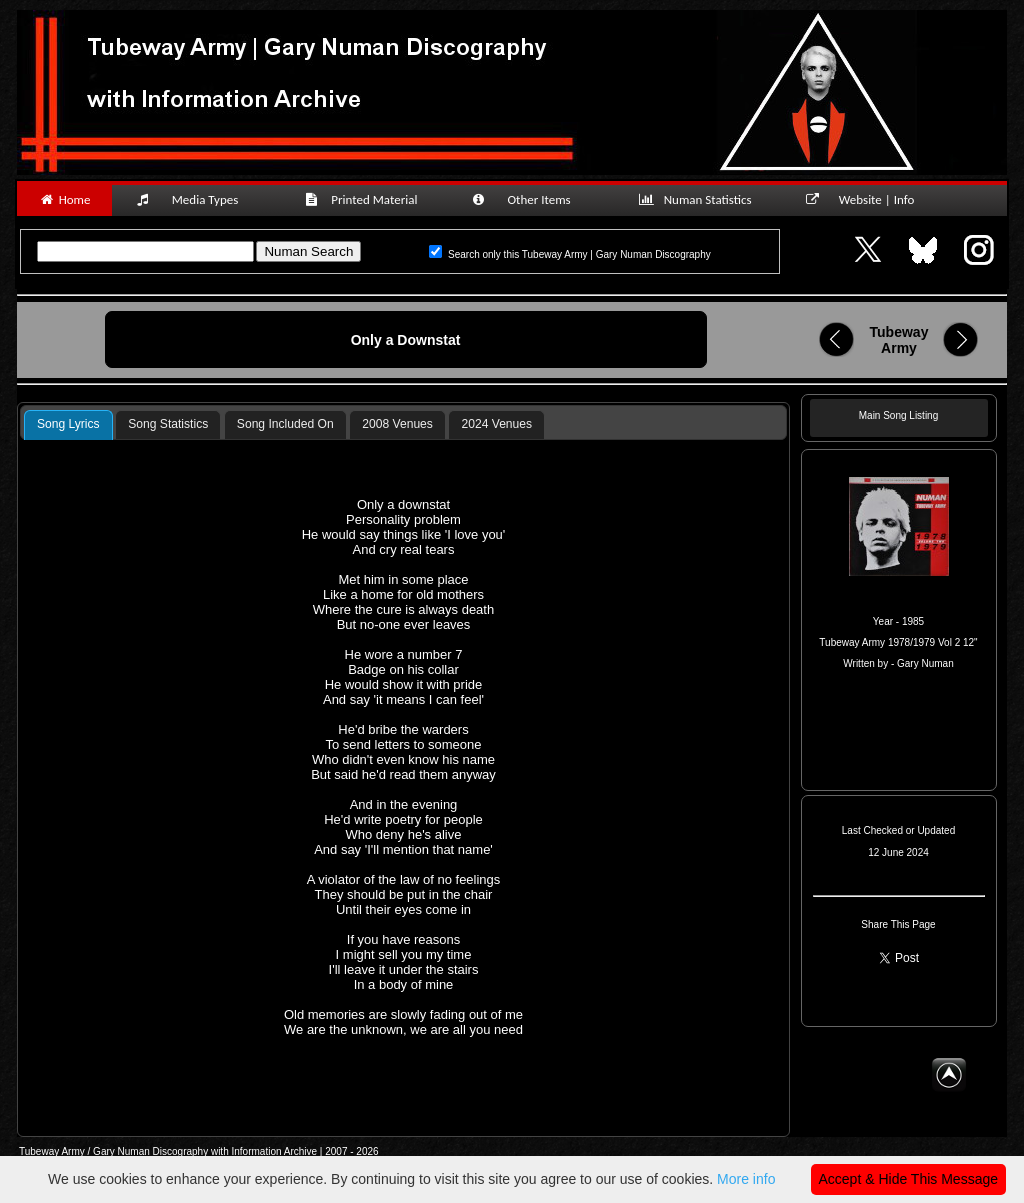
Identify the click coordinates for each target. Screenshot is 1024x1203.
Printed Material (364, 199)
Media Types (196, 199)
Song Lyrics (68, 424)
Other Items (532, 199)
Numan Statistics (699, 199)
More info (746, 1179)
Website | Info (866, 199)
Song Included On (285, 424)
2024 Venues (496, 424)
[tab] (68, 425)
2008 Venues (397, 424)
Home (64, 199)
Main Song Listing (899, 415)
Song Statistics (168, 424)
